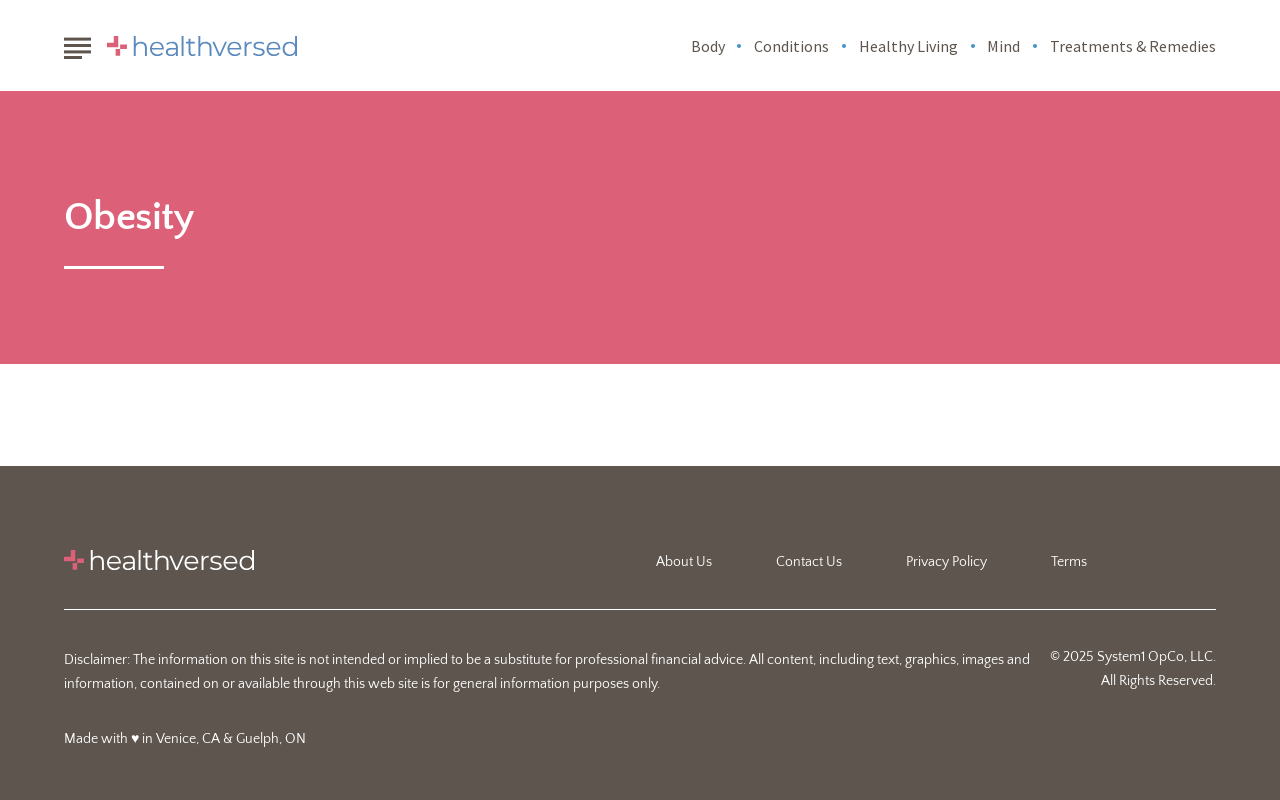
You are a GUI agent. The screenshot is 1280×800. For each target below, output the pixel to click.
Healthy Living (908, 46)
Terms (1069, 562)
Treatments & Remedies (1133, 46)
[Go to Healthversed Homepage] (202, 46)
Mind (1003, 46)
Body (708, 46)
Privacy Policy (946, 562)
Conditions (791, 46)
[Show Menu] (77, 44)
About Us (684, 562)
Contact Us (809, 562)
